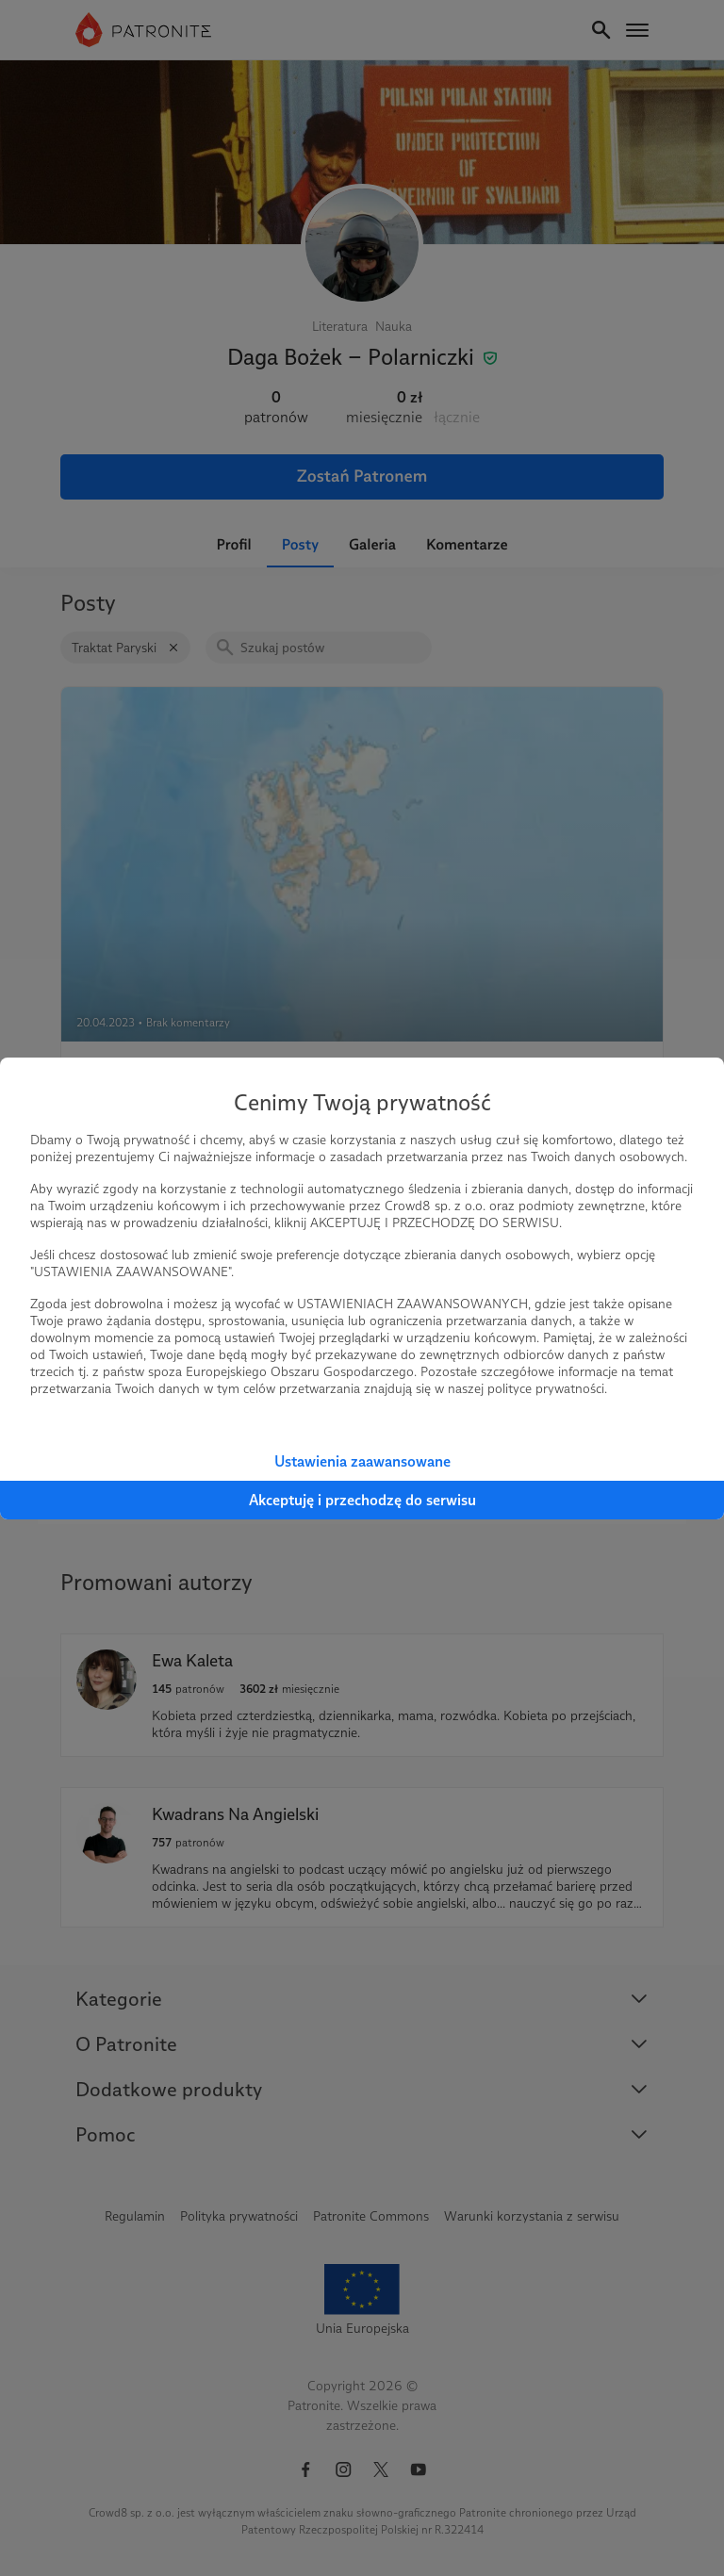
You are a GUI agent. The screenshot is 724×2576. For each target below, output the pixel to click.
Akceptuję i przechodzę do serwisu (362, 1500)
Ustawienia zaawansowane (362, 1461)
